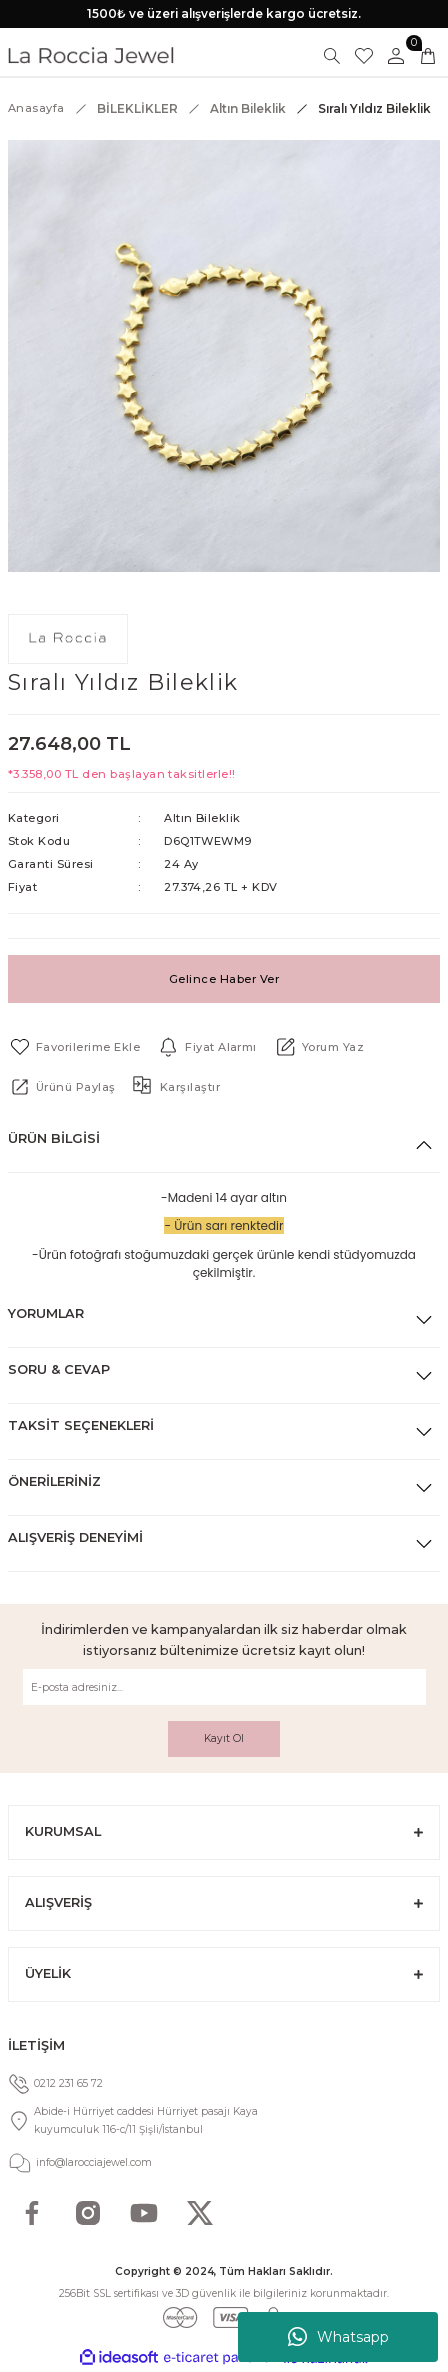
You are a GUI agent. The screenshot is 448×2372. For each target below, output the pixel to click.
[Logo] (91, 55)
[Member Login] (396, 56)
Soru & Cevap (59, 1369)
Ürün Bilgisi (54, 1138)
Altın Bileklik (202, 818)
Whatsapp (338, 2337)
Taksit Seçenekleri (81, 1425)
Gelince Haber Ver (224, 979)
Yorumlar (46, 1313)
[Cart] (428, 56)
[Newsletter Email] (224, 1687)
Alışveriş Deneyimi (75, 1537)
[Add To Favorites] (74, 1047)
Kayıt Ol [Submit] (224, 1738)
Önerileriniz (54, 1481)
